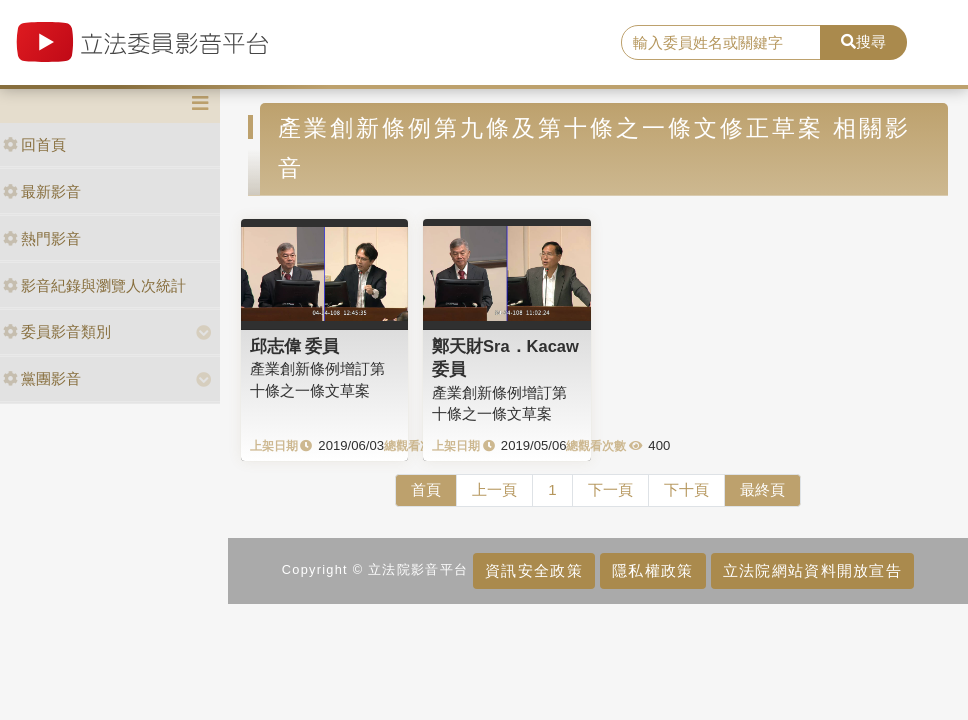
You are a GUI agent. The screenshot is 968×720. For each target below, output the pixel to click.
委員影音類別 (57, 331)
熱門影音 (42, 238)
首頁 (426, 489)
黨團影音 (42, 378)
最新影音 (42, 191)
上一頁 (494, 489)
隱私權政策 (652, 570)
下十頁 (686, 489)
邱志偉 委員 (295, 346)
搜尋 (863, 41)
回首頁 (34, 144)
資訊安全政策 (534, 570)
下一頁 (610, 489)
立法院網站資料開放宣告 (812, 570)
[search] (721, 43)
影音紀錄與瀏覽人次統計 (94, 285)
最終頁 (762, 489)
